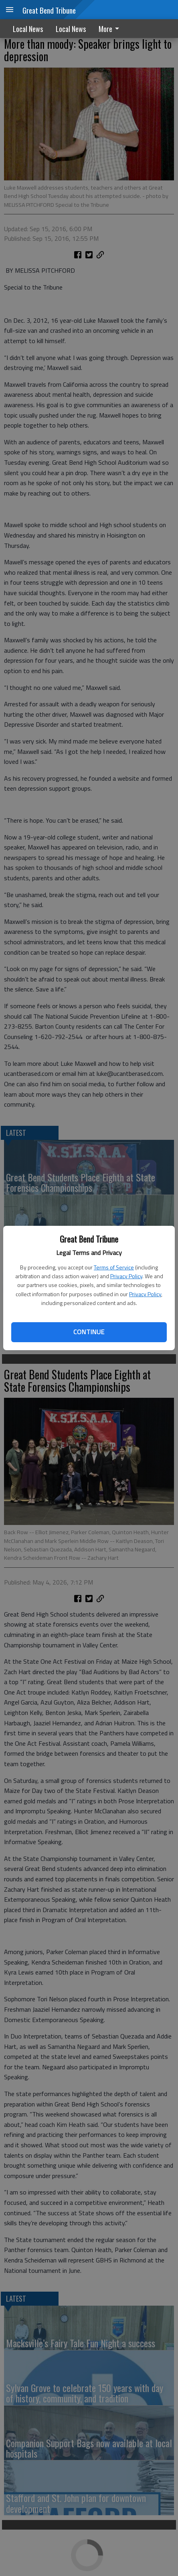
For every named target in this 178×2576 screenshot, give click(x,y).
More (110, 29)
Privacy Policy (126, 1276)
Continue (88, 1332)
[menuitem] (111, 28)
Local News (28, 29)
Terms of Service (114, 1267)
